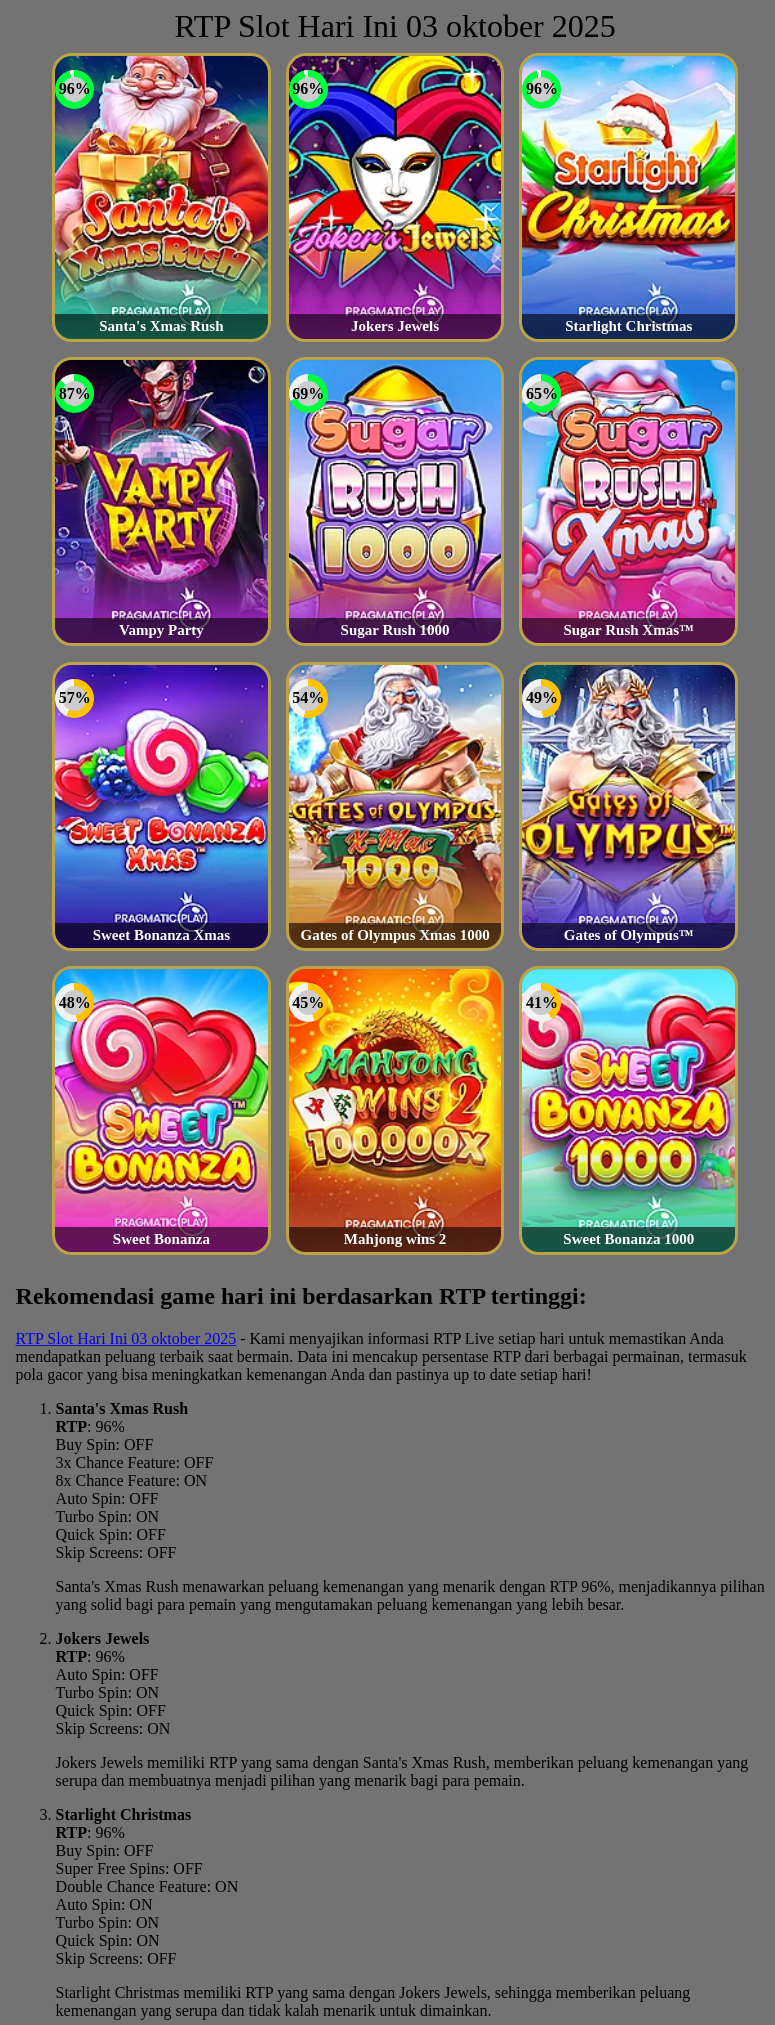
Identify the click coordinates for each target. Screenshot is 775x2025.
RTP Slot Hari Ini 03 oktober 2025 (126, 1338)
